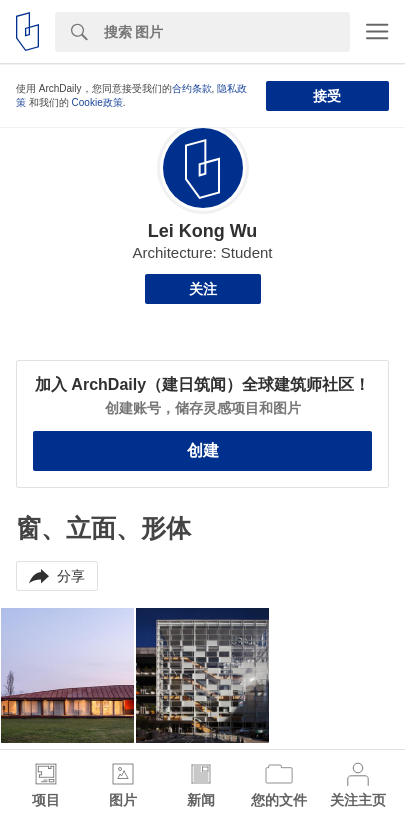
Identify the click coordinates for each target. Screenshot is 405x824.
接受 (327, 96)
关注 (203, 289)
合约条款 (192, 88)
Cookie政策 (97, 102)
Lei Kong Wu (203, 231)
